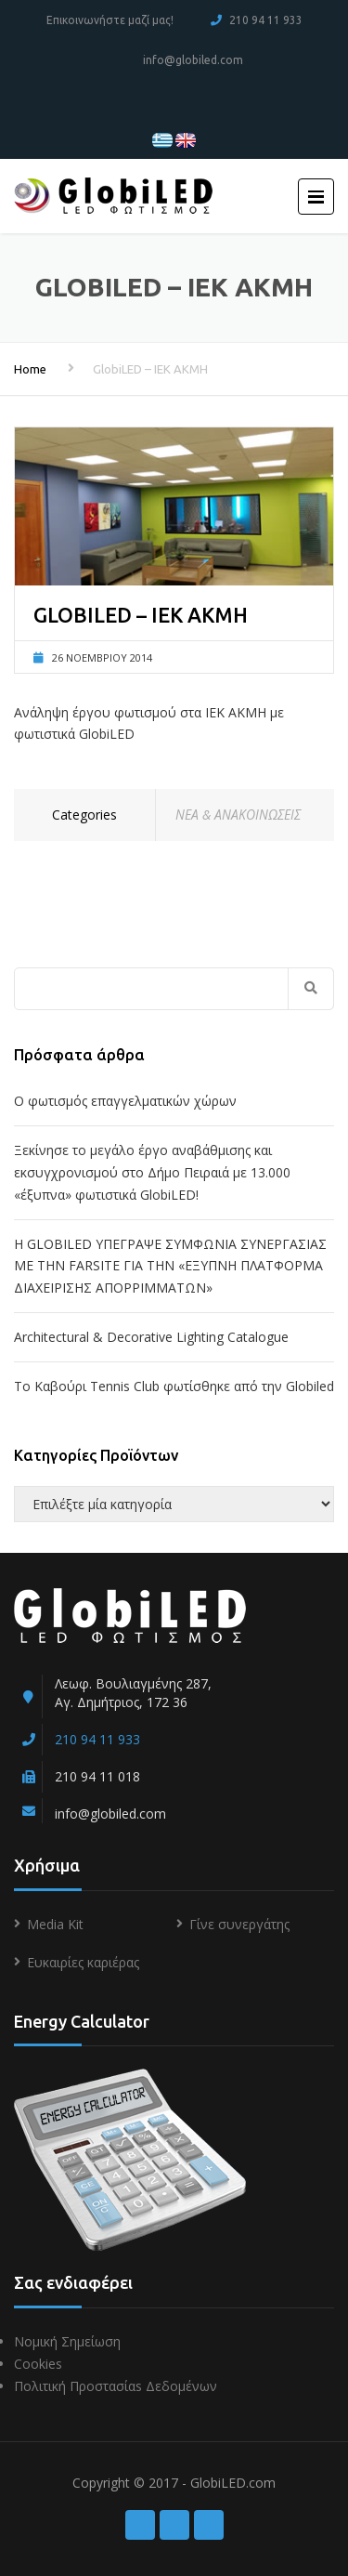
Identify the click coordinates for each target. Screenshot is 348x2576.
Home (30, 368)
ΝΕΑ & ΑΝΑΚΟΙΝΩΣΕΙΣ (238, 814)
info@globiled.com (193, 60)
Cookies (38, 2363)
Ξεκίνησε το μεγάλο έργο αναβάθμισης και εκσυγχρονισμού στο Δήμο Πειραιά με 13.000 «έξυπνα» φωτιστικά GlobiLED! (152, 1172)
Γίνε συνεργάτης (239, 1924)
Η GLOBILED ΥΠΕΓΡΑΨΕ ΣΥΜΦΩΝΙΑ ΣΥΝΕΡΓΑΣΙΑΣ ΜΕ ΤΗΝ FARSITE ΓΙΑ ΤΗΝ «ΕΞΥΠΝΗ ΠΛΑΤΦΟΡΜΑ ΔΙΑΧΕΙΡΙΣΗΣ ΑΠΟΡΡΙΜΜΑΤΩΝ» (170, 1266)
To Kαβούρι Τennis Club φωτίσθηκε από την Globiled (174, 1386)
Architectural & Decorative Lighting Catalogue (151, 1337)
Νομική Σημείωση (67, 2341)
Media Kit (55, 1924)
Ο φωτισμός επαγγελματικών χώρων (125, 1101)
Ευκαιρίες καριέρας (83, 1962)
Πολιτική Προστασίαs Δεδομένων (115, 2386)
